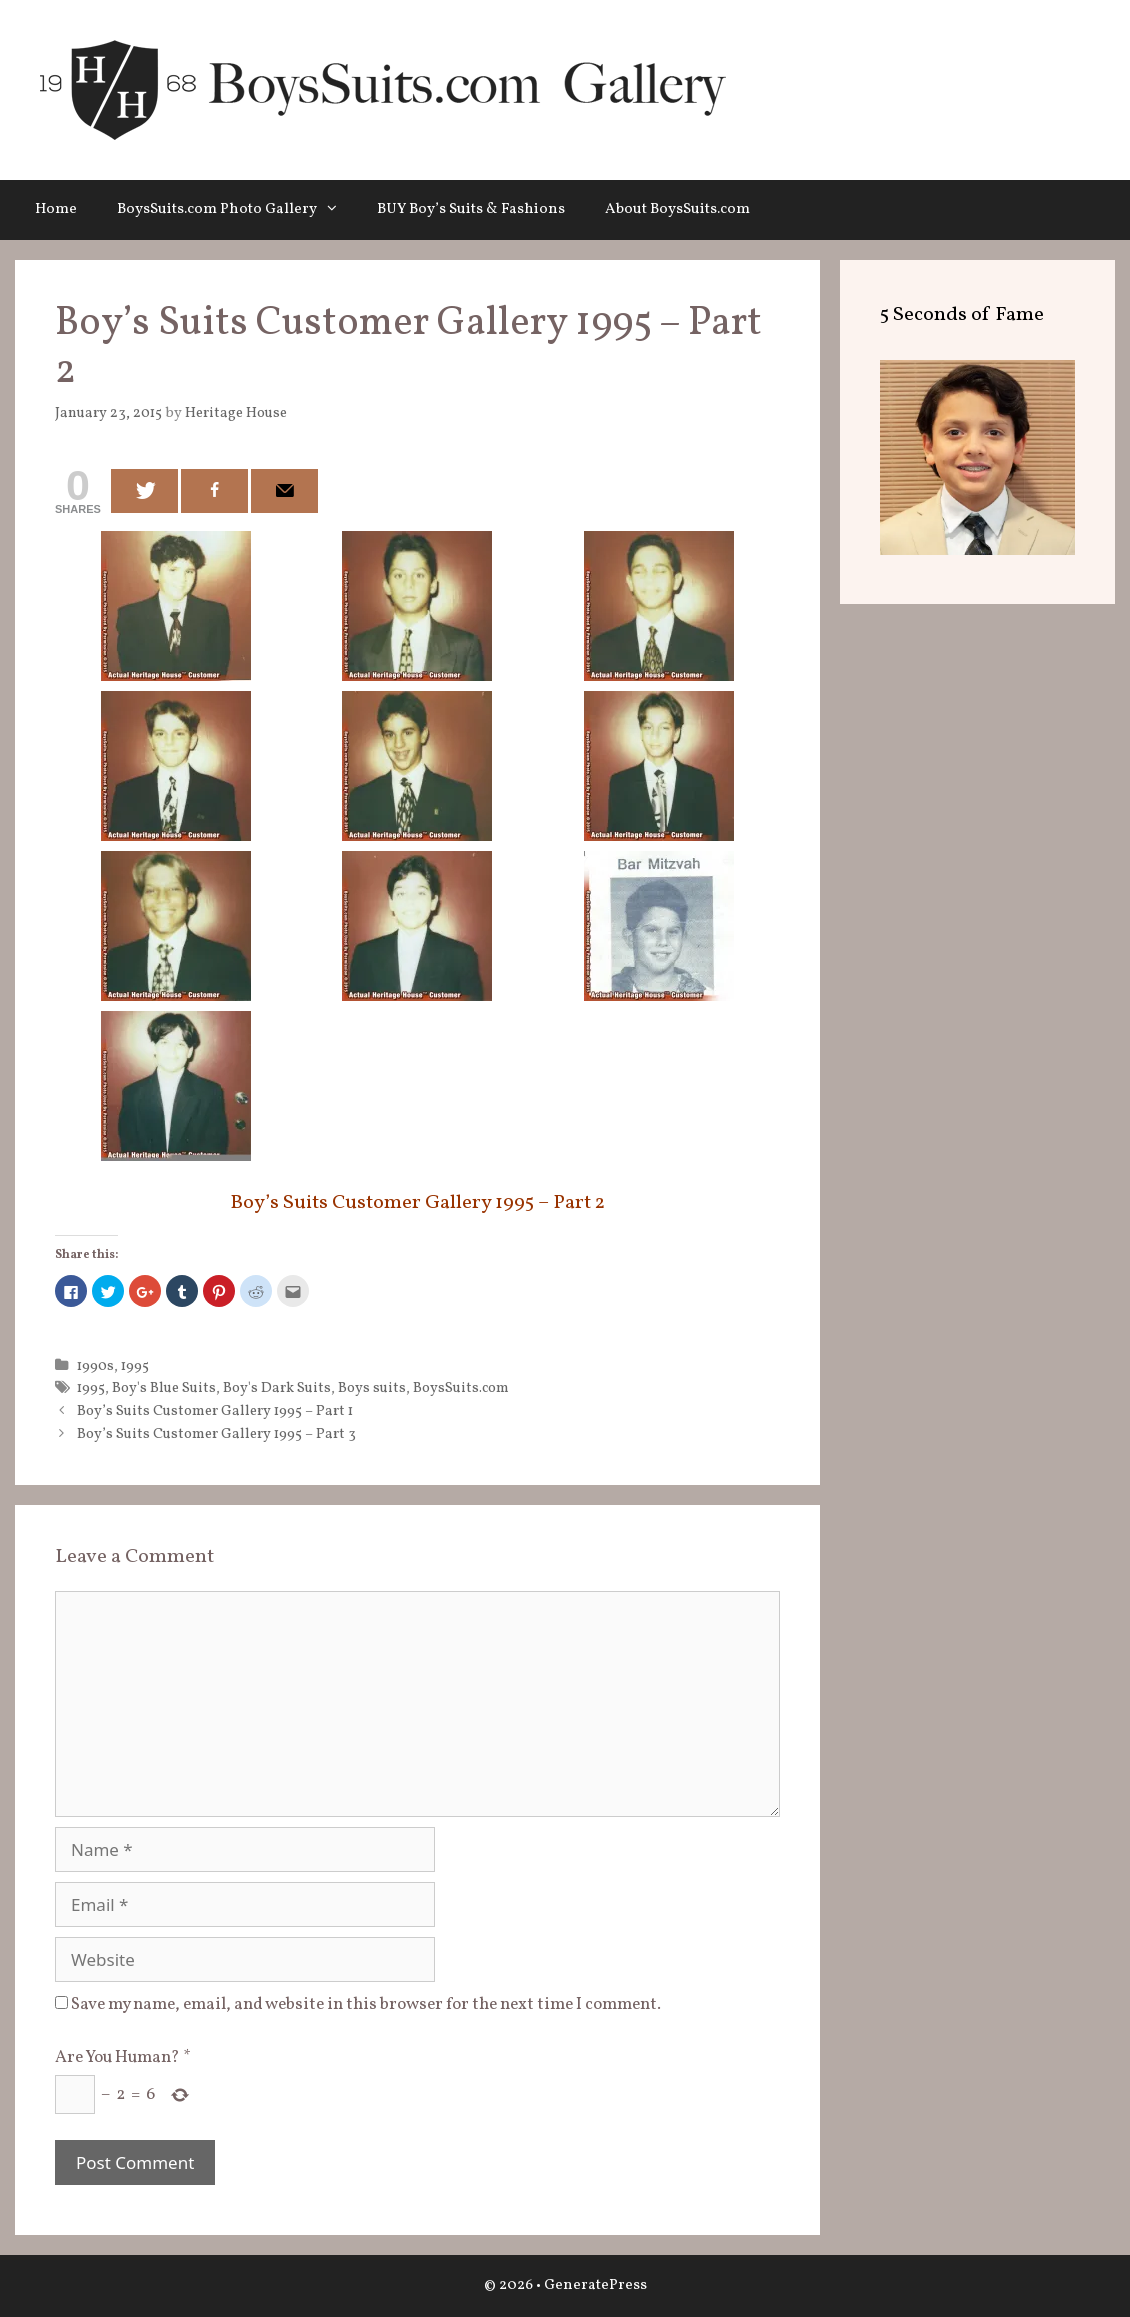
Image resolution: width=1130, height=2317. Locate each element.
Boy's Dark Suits (277, 1388)
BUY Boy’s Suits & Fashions (471, 209)
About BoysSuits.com (677, 209)
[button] (337, 210)
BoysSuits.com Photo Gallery (237, 210)
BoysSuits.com (461, 1388)
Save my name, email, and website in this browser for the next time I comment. (366, 2004)
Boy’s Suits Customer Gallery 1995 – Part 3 (216, 1434)
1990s (95, 1366)
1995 (135, 1366)
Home (56, 209)
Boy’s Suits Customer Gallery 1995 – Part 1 (215, 1411)
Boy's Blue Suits (164, 1388)
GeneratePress (595, 2285)
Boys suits (372, 1388)
